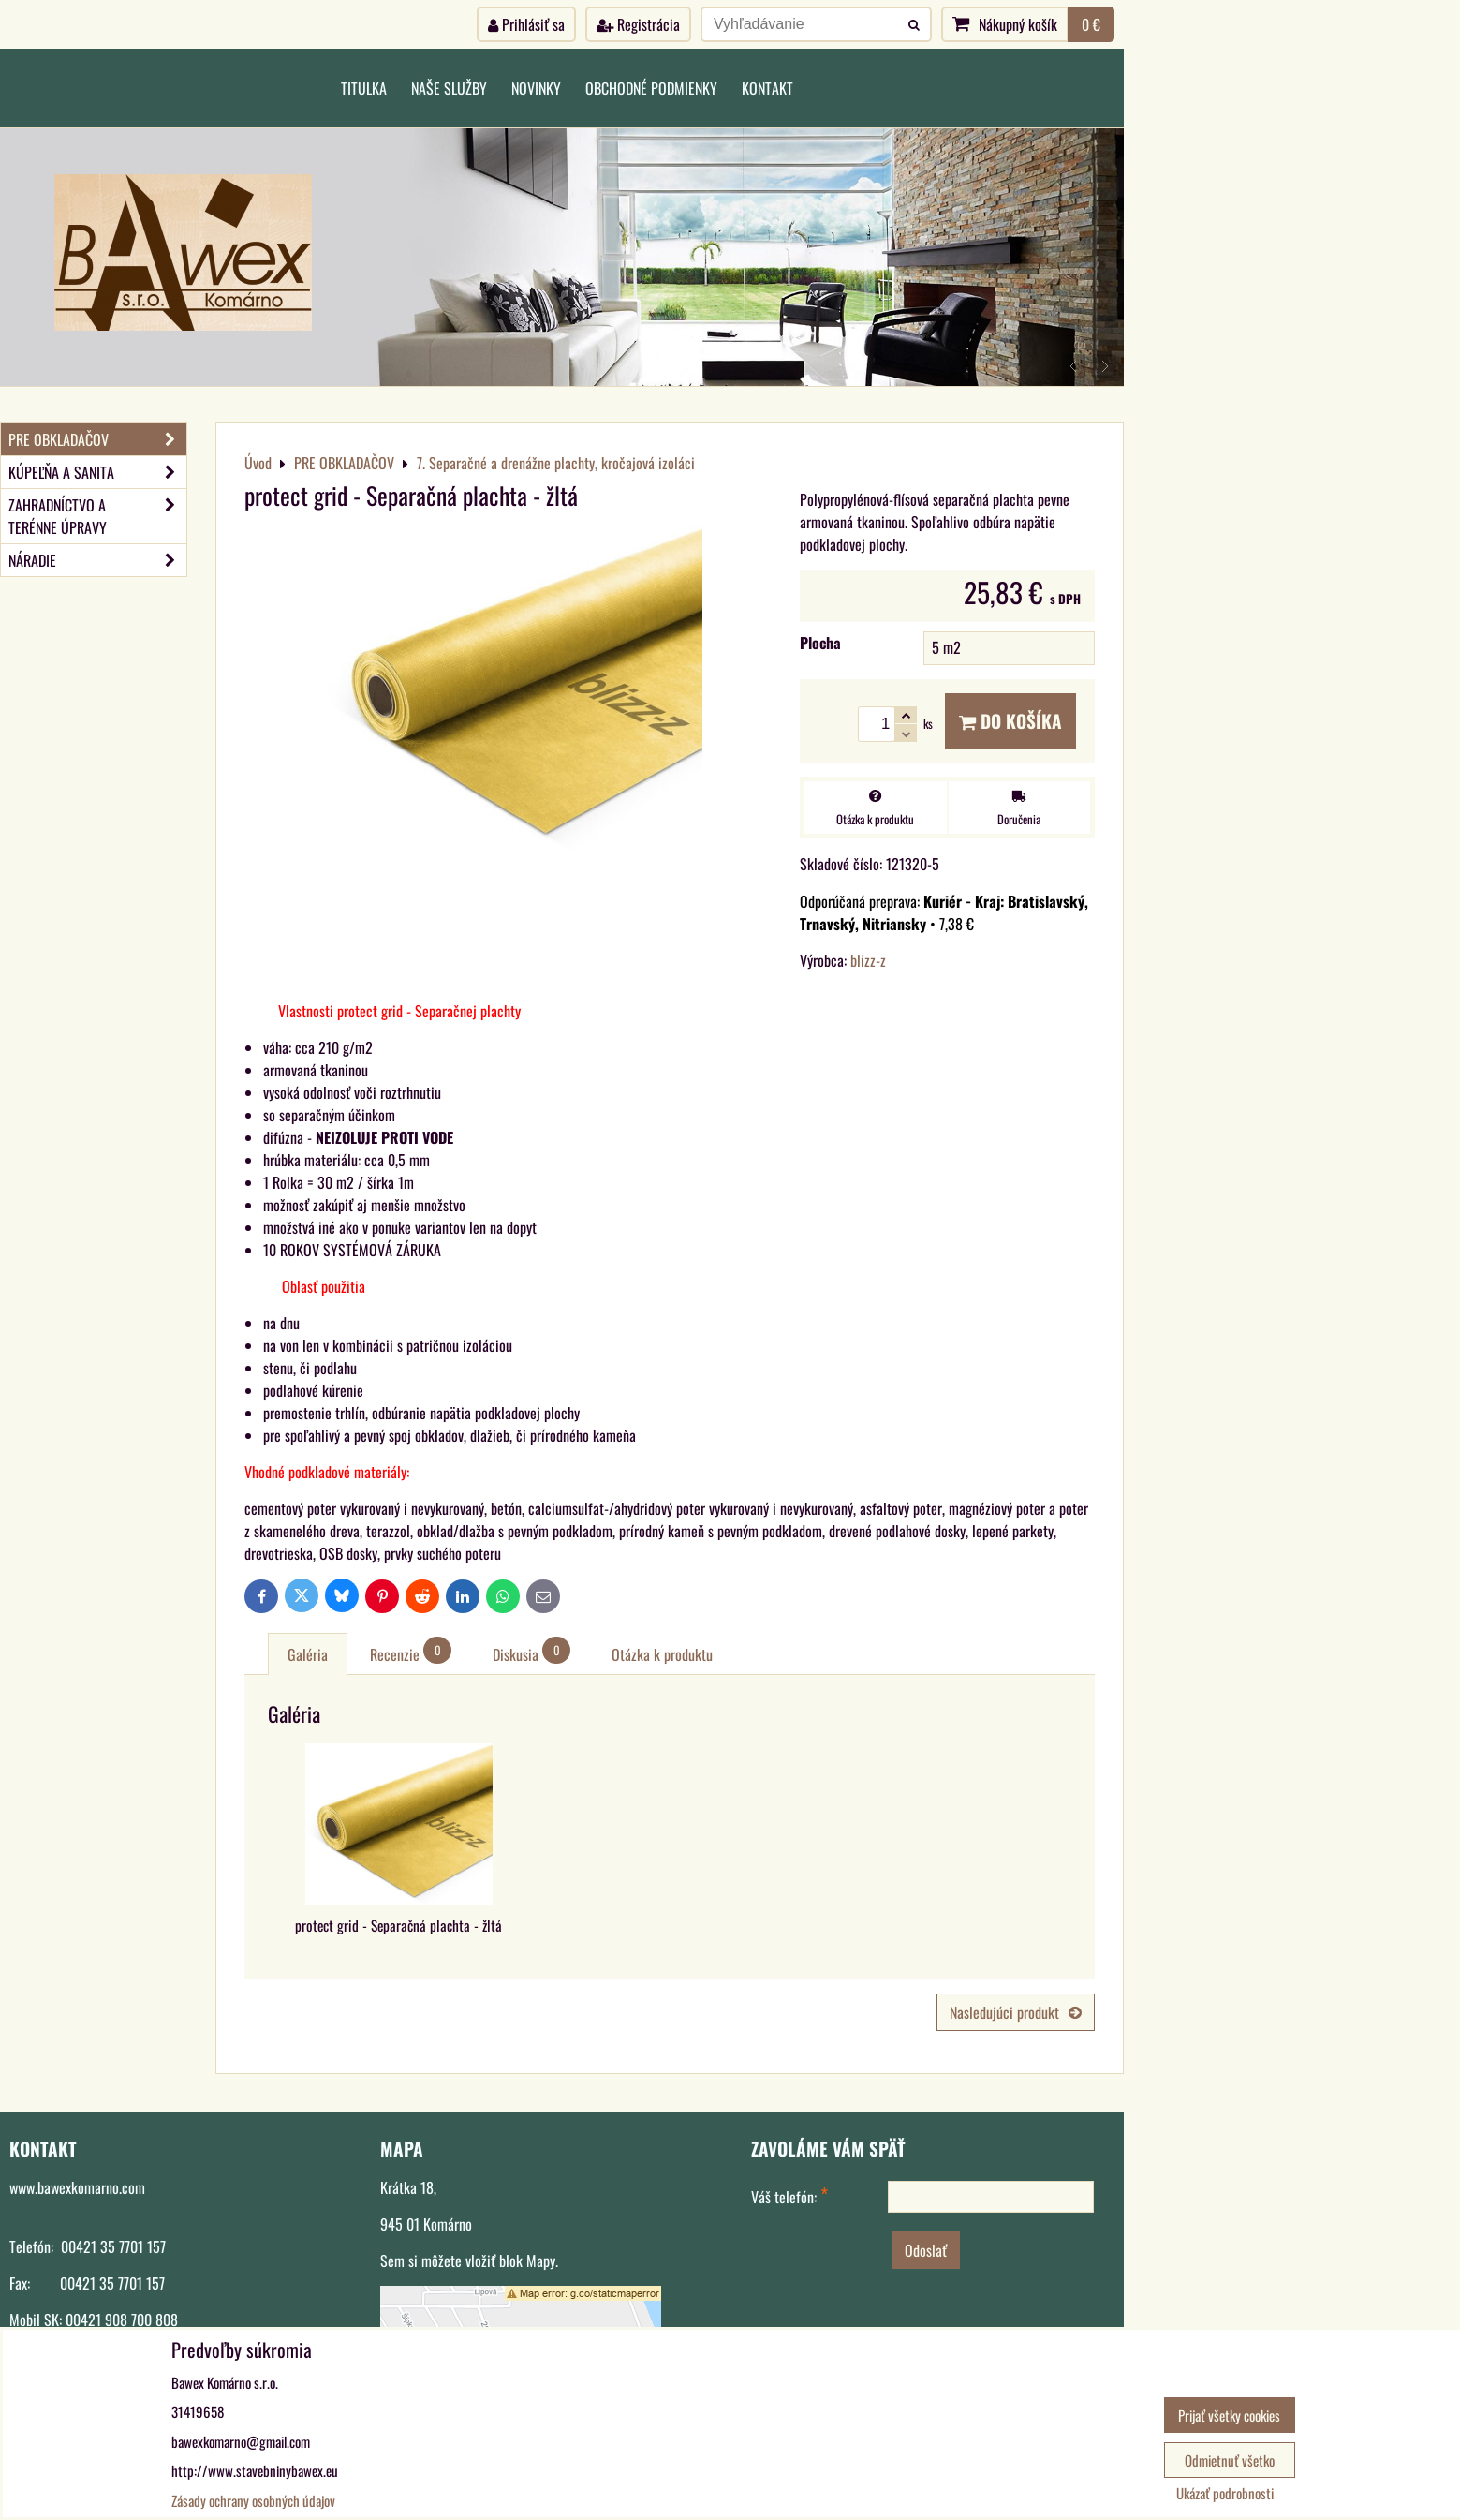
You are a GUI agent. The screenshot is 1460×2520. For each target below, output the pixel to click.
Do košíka (1010, 720)
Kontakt (767, 88)
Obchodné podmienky (651, 88)
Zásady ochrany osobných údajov (253, 2500)
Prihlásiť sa (526, 24)
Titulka (364, 88)
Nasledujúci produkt (1016, 2012)
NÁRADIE (97, 560)
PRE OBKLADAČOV (97, 439)
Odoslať (926, 2250)
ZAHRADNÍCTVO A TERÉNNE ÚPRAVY (97, 516)
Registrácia (638, 24)
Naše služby (449, 88)
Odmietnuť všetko (1230, 2460)
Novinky (536, 88)
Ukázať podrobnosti (1225, 2493)
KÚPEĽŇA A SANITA (97, 472)
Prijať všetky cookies (1229, 2415)
